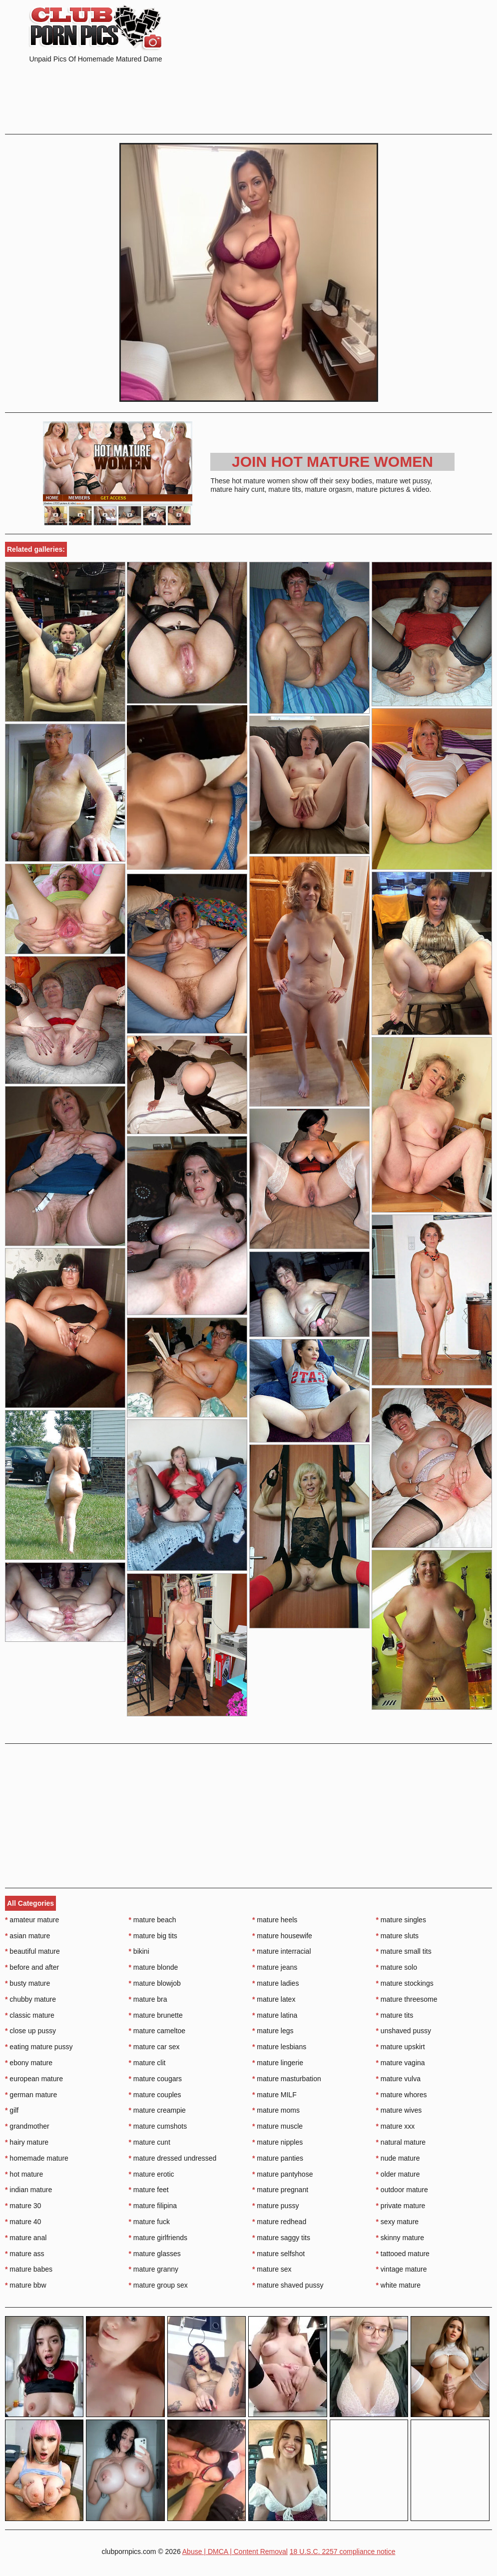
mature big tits (153, 1936)
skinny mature (400, 2238)
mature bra (148, 1999)
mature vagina (400, 2063)
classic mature (29, 2015)
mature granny (154, 2269)
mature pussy (275, 2206)
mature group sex (158, 2285)
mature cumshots (158, 2126)
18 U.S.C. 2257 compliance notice (343, 2552)
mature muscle (277, 2126)
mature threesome (407, 1999)
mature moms (276, 2110)
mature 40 (23, 2222)
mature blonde (153, 1967)
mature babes (28, 2269)
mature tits (395, 2015)
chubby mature (30, 1999)
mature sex (272, 2269)
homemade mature (36, 2158)
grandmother (27, 2126)
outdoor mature (402, 2190)
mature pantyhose (282, 2174)
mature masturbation (286, 2079)
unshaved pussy (404, 2031)
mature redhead (279, 2222)
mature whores (401, 2095)
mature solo (397, 1967)
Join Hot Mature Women (332, 461)
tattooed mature (403, 2254)
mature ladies (275, 1983)
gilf (11, 2110)
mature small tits (404, 1951)
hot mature (24, 2174)
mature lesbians (279, 2047)
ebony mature (28, 2063)
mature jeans (274, 1967)
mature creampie (157, 2110)
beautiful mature (32, 1951)
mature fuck (149, 2222)
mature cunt (149, 2142)
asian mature (27, 1936)
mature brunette (156, 2015)
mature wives (399, 2110)
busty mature (27, 1983)
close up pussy (30, 2031)
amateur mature (32, 1920)
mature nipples (277, 2142)
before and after (32, 1967)
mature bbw (25, 2285)
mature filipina (153, 2206)
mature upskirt (400, 2047)
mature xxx (395, 2126)
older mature (398, 2174)
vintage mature (401, 2269)
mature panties (277, 2158)
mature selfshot (278, 2254)
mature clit (147, 2063)
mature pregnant (280, 2190)
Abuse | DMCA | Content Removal (235, 2552)
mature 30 (23, 2206)
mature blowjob (155, 1983)
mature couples (155, 2095)
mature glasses (155, 2254)
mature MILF (274, 2095)
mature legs (273, 2031)
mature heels (274, 1920)
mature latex (273, 1999)
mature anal (25, 2238)
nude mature (398, 2158)
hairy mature (26, 2142)
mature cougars (155, 2079)
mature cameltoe (157, 2031)
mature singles (401, 1920)
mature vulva (398, 2079)
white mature (398, 2285)
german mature (31, 2095)
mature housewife (282, 1936)
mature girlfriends (158, 2238)
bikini (139, 1951)
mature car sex (154, 2047)
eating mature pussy (38, 2047)
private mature (401, 2206)
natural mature (401, 2142)
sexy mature (397, 2222)
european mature (34, 2079)
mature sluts (397, 1936)
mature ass (24, 2254)
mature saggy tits (281, 2238)
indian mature (28, 2190)
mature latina (274, 2015)
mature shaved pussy (287, 2285)
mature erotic (151, 2174)
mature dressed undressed (173, 2158)
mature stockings (405, 1983)
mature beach (152, 1920)
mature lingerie (277, 2063)
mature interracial (281, 1951)
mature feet (149, 2190)
